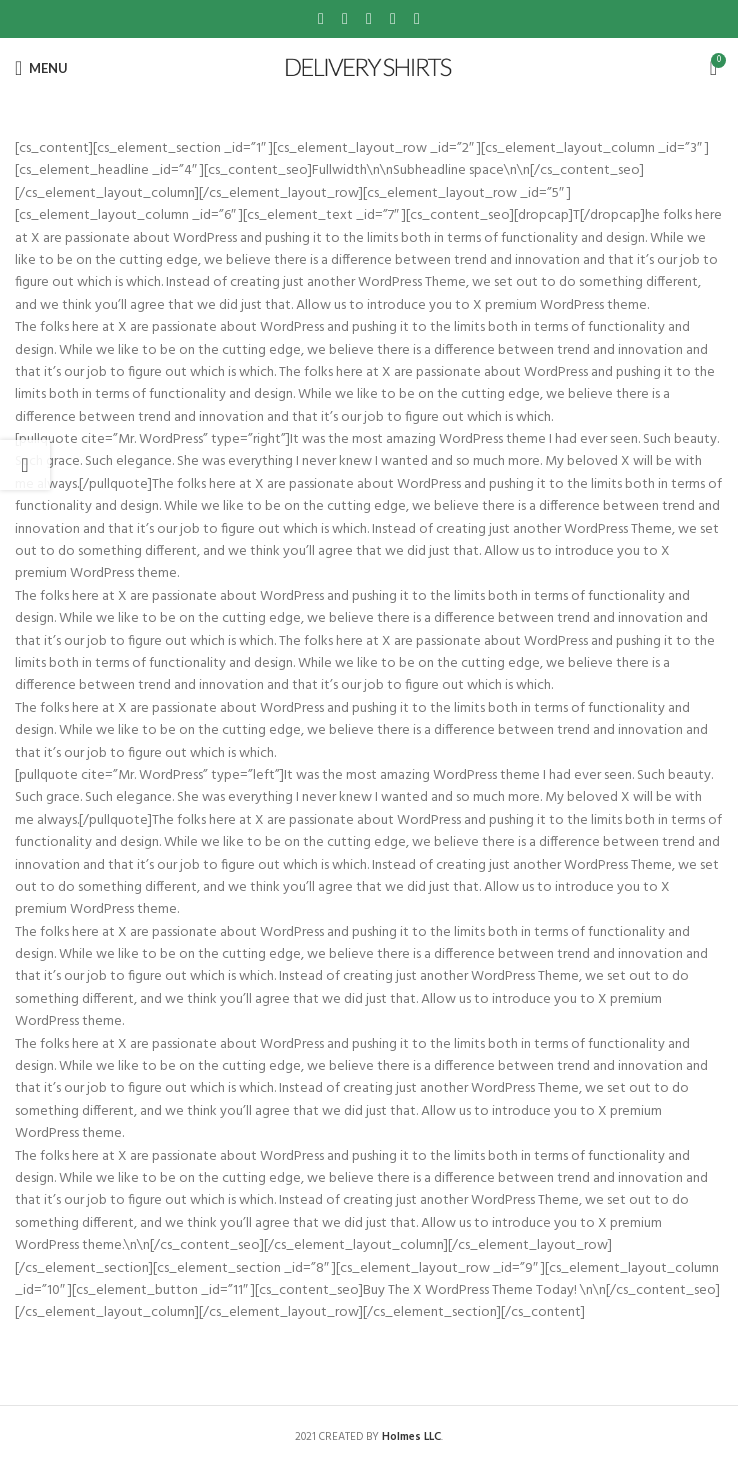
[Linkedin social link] (393, 19)
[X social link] (345, 19)
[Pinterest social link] (369, 19)
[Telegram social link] (417, 19)
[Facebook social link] (321, 19)
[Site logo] (369, 68)
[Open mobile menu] (41, 68)
